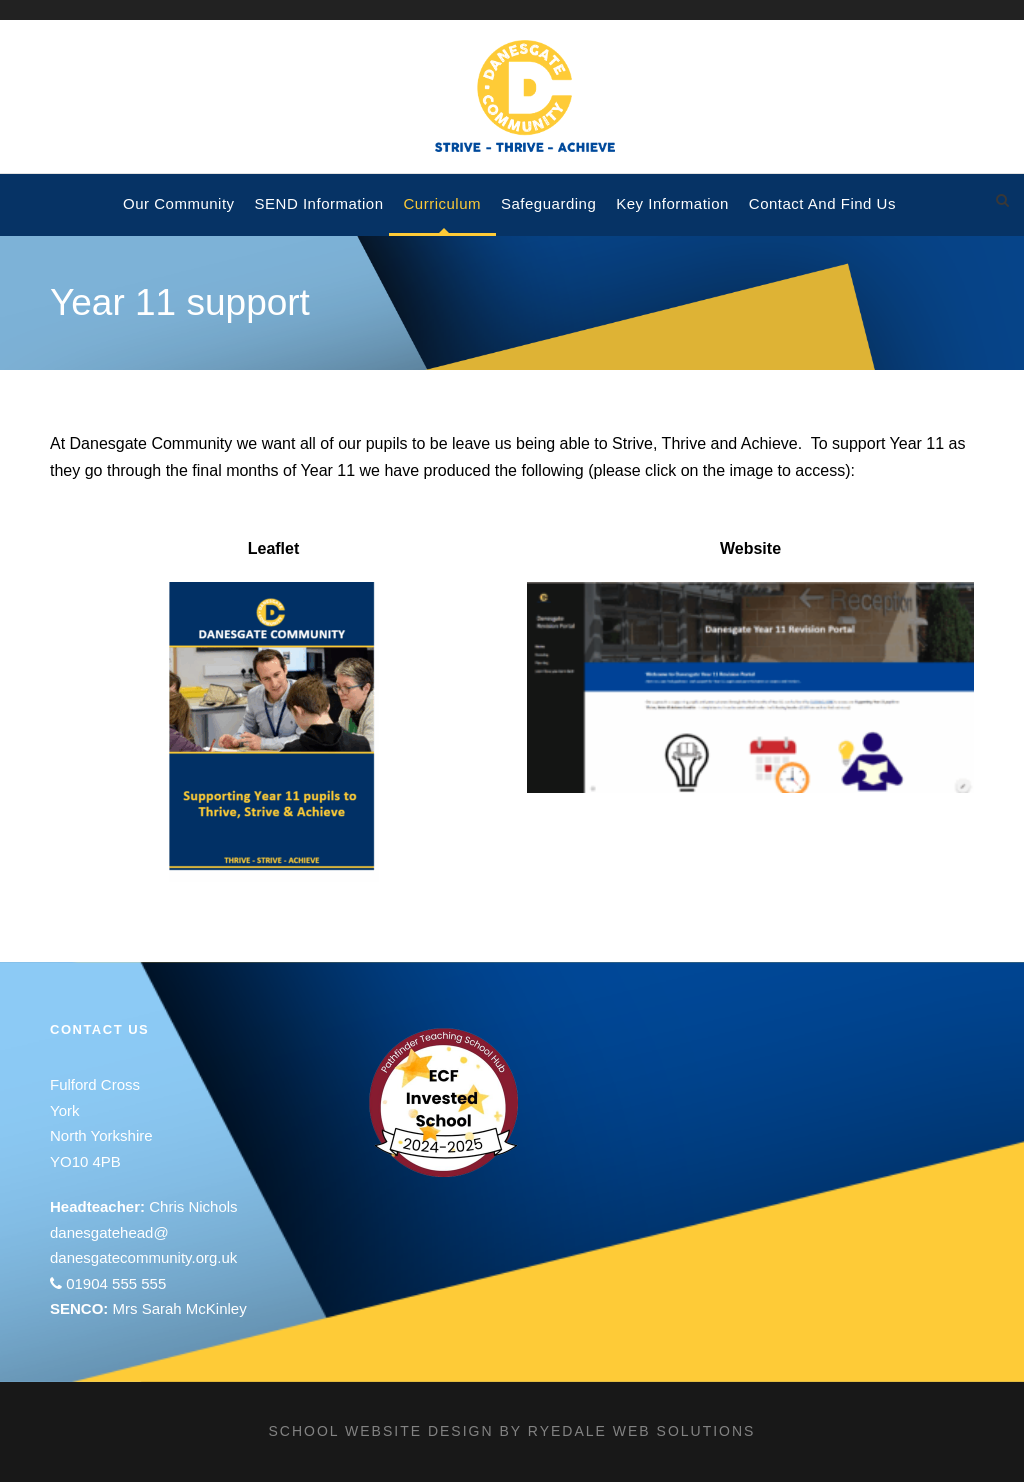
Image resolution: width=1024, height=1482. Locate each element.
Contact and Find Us (822, 203)
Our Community (179, 203)
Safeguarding (548, 203)
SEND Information (319, 203)
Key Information (672, 203)
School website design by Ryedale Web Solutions (512, 1431)
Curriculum (443, 203)
